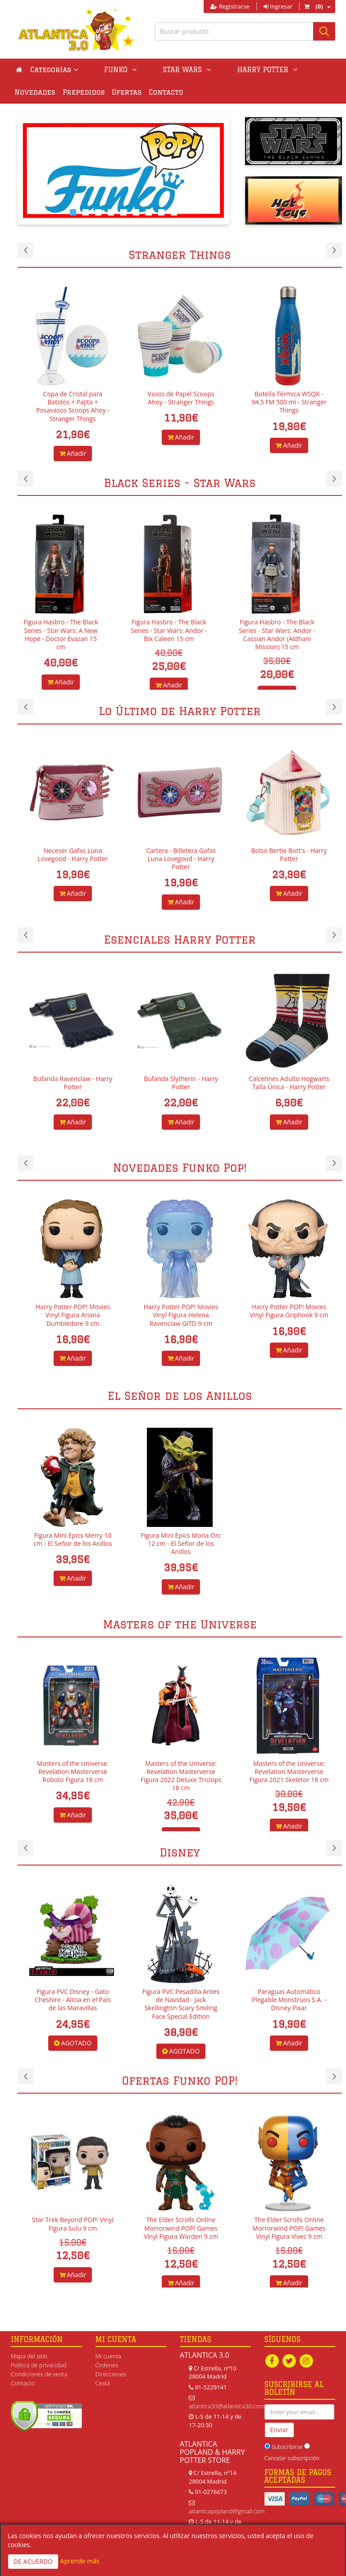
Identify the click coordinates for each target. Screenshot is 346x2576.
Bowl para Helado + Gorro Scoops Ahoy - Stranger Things (73, 402)
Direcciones (111, 2374)
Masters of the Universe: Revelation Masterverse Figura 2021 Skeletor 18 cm (288, 1771)
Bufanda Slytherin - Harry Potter (181, 1082)
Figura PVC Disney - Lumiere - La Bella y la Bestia (67, 1995)
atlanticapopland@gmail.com (226, 2511)
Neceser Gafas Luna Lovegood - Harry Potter (73, 854)
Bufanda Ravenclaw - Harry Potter (73, 1082)
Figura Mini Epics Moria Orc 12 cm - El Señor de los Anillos (181, 1543)
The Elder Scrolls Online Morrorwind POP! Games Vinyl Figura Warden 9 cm (283, 2227)
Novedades (268, 69)
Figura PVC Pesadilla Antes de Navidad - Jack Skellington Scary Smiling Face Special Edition (283, 2004)
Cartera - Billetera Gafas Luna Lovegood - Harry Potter (181, 858)
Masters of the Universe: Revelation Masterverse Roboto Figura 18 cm (73, 1771)
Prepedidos (35, 92)
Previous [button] (25, 250)
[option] (72, 369)
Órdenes (107, 2365)
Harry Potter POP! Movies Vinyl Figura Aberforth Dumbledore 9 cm (66, 1314)
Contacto (117, 92)
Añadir (72, 445)
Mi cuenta (108, 2356)
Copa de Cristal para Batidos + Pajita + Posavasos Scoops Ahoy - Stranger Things (181, 406)
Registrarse (229, 6)
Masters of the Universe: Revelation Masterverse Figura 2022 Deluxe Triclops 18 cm (181, 1775)
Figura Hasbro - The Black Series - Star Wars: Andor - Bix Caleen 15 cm (181, 630)
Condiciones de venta (39, 2374)
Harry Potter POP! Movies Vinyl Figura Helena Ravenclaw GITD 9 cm (283, 1314)
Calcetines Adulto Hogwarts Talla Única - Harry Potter (289, 1082)
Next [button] (334, 250)
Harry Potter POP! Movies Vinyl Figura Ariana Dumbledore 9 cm (174, 1314)
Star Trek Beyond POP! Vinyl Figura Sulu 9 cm (175, 2223)
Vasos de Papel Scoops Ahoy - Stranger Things (289, 398)
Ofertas (79, 92)
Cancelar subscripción (291, 2459)
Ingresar (278, 6)
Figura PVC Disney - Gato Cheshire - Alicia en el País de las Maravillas (175, 1999)
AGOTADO (175, 2043)
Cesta (103, 2383)
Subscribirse (287, 2448)
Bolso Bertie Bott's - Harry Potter (289, 854)
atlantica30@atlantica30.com (226, 2406)
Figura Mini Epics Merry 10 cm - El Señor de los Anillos (73, 1539)
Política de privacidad (38, 2365)
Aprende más (80, 2561)
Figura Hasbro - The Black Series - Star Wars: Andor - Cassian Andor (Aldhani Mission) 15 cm (289, 634)
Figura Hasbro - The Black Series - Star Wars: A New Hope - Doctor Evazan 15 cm (73, 634)
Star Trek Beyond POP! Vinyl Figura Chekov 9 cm (67, 2223)
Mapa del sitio (29, 2356)
